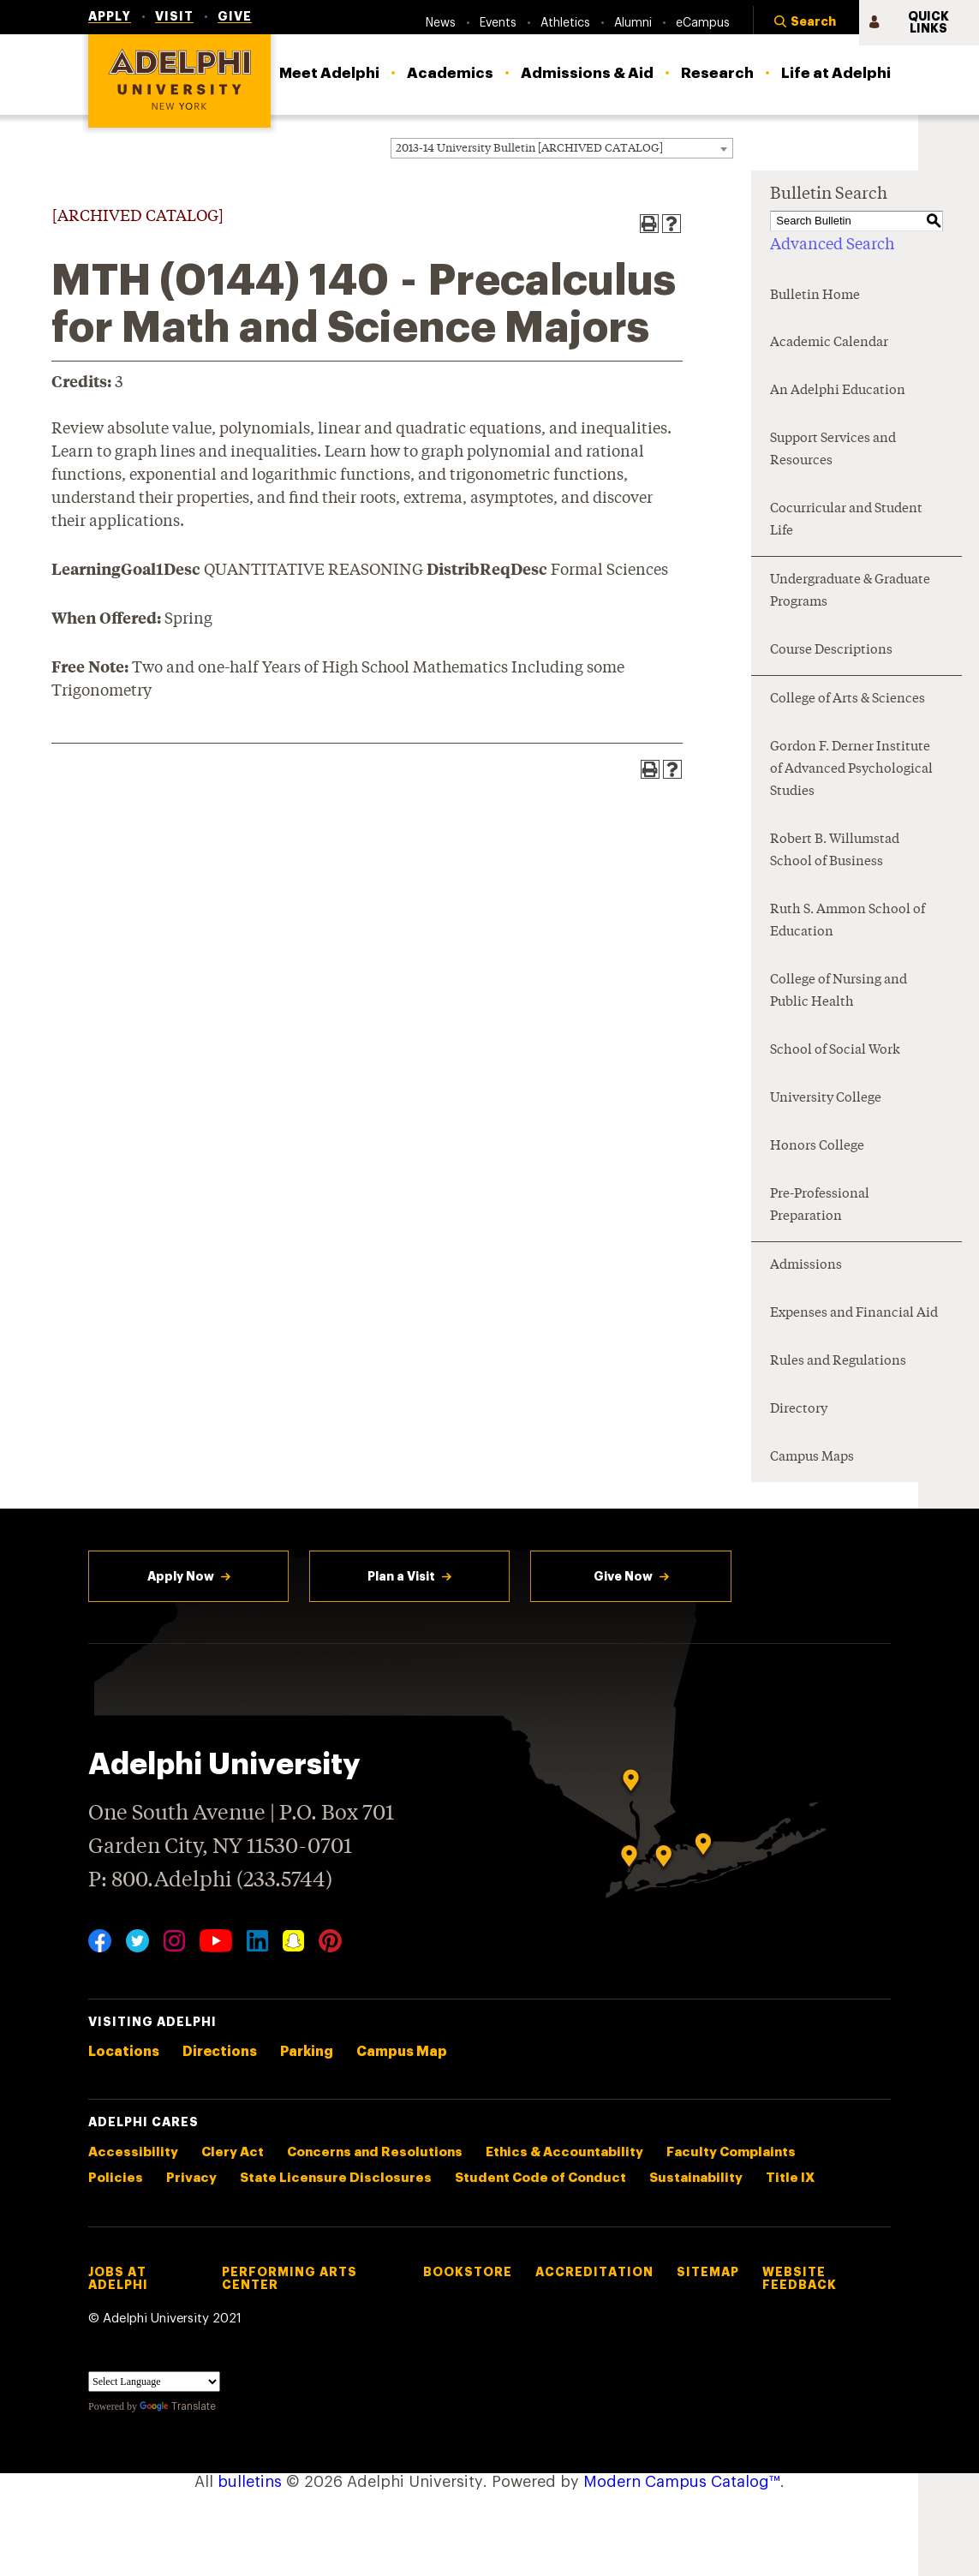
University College (825, 1098)
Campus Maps (812, 1457)
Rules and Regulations (838, 1361)
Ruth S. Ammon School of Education (847, 921)
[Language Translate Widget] (154, 2381)
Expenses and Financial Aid (854, 1313)
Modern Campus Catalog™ (681, 2481)
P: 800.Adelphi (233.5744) (210, 1878)
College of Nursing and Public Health (838, 991)
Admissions (806, 1265)
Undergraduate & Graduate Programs (850, 591)
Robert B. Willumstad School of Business (834, 851)
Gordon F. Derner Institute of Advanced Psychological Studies (851, 769)
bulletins (250, 2481)
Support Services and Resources (833, 450)
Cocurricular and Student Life (846, 520)
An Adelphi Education (837, 391)
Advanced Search (832, 245)
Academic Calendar (829, 343)
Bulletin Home (815, 296)
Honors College (817, 1146)
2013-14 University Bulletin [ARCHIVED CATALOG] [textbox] (529, 148)
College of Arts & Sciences (847, 699)
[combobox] (562, 148)
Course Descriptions (831, 650)
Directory (798, 1409)
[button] (806, 23)
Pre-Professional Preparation (819, 1205)
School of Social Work (835, 1050)
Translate (178, 2406)
